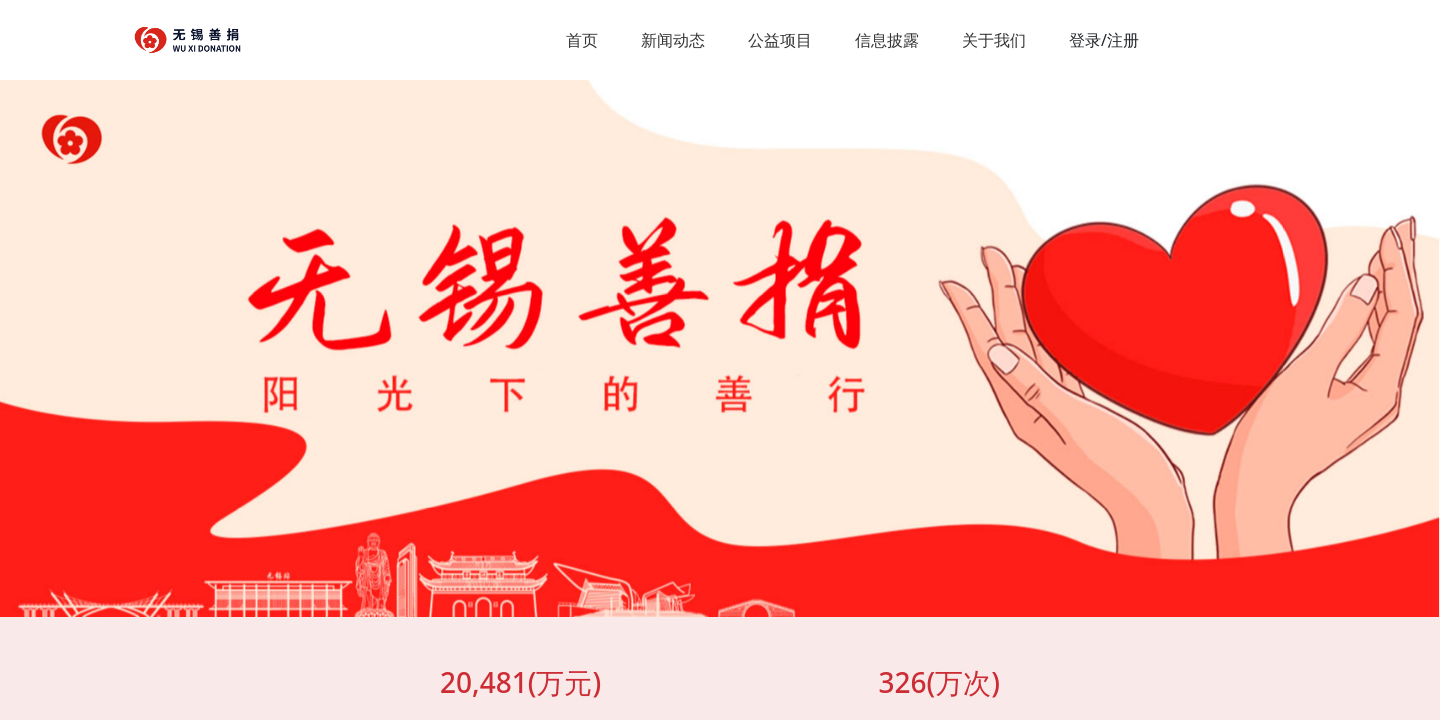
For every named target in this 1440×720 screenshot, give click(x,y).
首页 (582, 40)
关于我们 (994, 40)
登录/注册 (1104, 40)
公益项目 (780, 40)
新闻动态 (673, 40)
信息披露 (887, 40)
